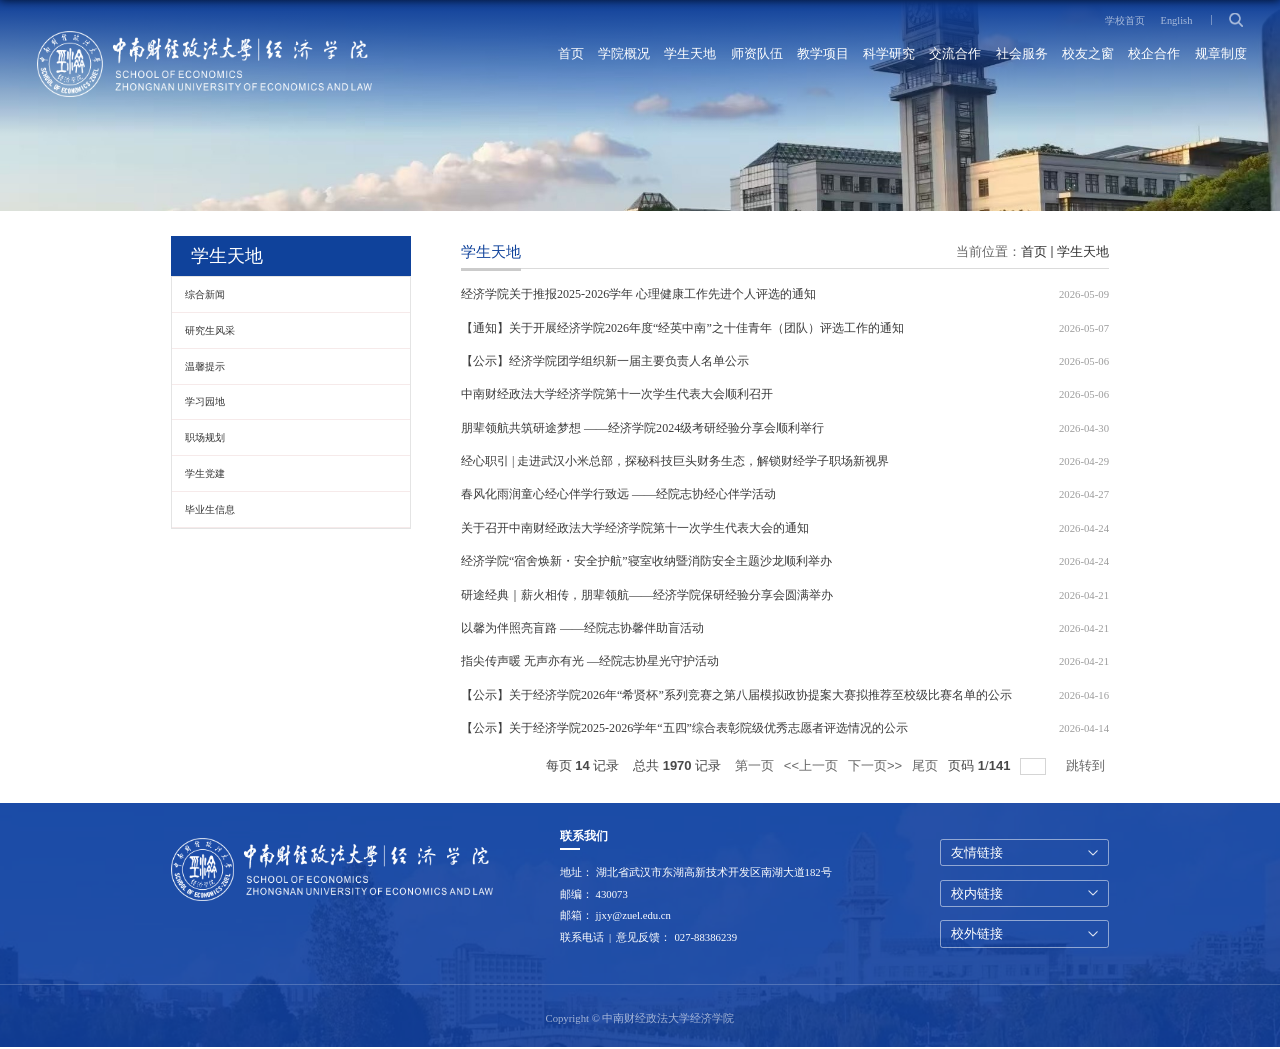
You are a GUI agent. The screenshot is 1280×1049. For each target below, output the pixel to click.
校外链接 (977, 935)
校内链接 (977, 894)
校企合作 (1154, 55)
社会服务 (1020, 55)
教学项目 (820, 55)
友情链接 (977, 853)
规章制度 (1220, 55)
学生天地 (687, 55)
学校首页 (1121, 20)
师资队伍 (753, 55)
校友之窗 (1087, 55)
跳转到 (1087, 767)
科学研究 (887, 55)
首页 (566, 55)
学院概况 (620, 55)
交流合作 (953, 55)
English (1175, 20)
